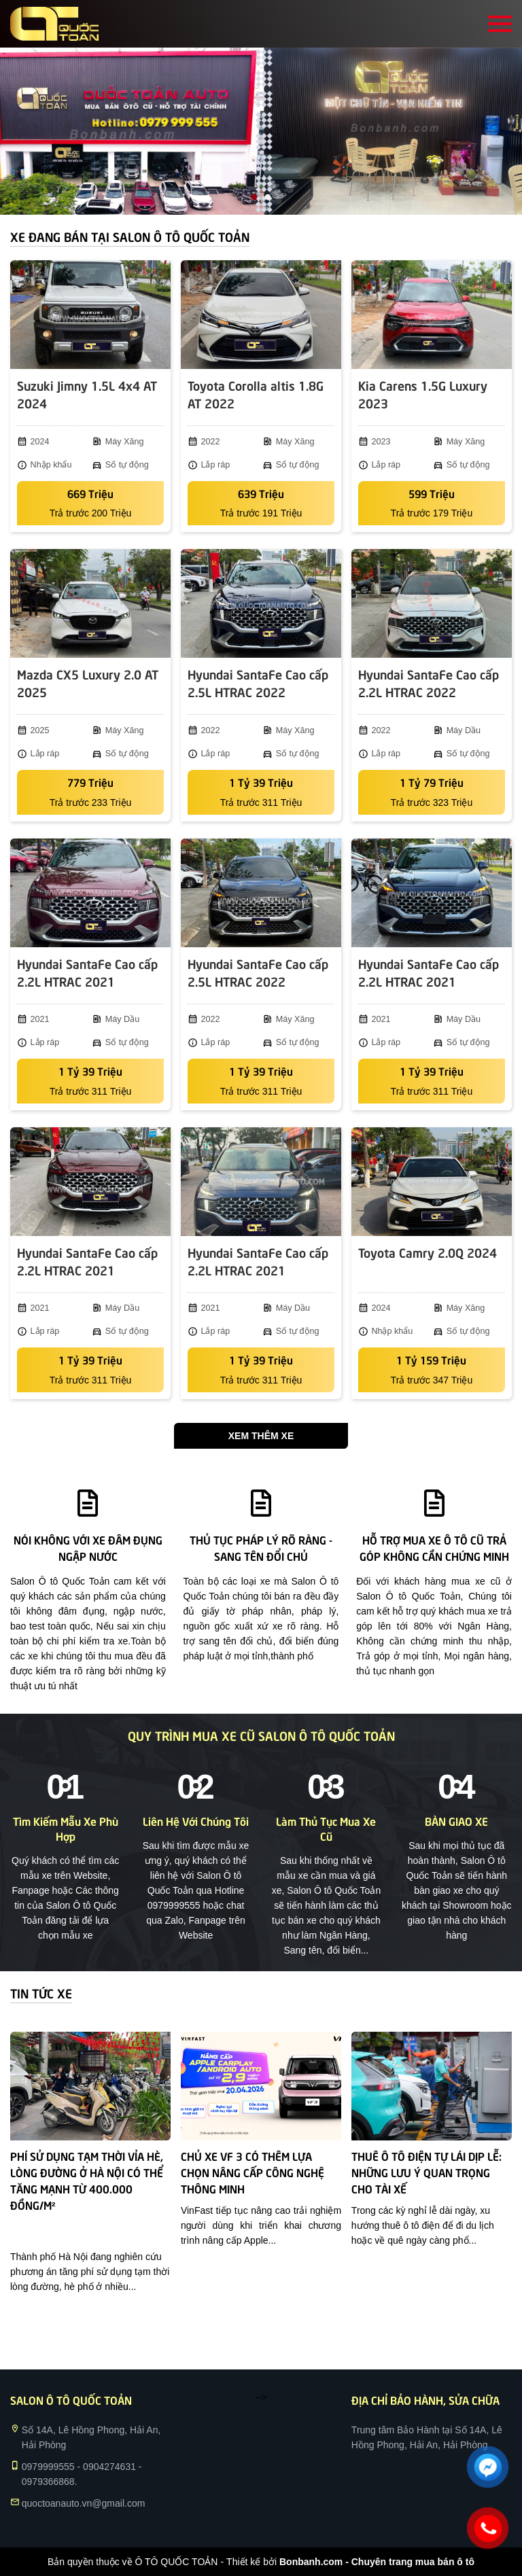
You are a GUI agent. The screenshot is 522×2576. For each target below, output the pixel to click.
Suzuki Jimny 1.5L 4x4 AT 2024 (87, 393)
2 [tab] (268, 198)
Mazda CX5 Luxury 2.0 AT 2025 (87, 682)
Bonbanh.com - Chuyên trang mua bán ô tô (376, 2561)
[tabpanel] (261, 131)
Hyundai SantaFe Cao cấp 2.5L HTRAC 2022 (258, 682)
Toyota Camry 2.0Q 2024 (427, 1251)
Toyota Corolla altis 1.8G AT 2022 (256, 393)
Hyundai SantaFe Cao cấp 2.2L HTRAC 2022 (428, 682)
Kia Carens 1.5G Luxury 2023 (422, 393)
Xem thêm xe (261, 1435)
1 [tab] (254, 198)
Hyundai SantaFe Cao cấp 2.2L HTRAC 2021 (87, 972)
